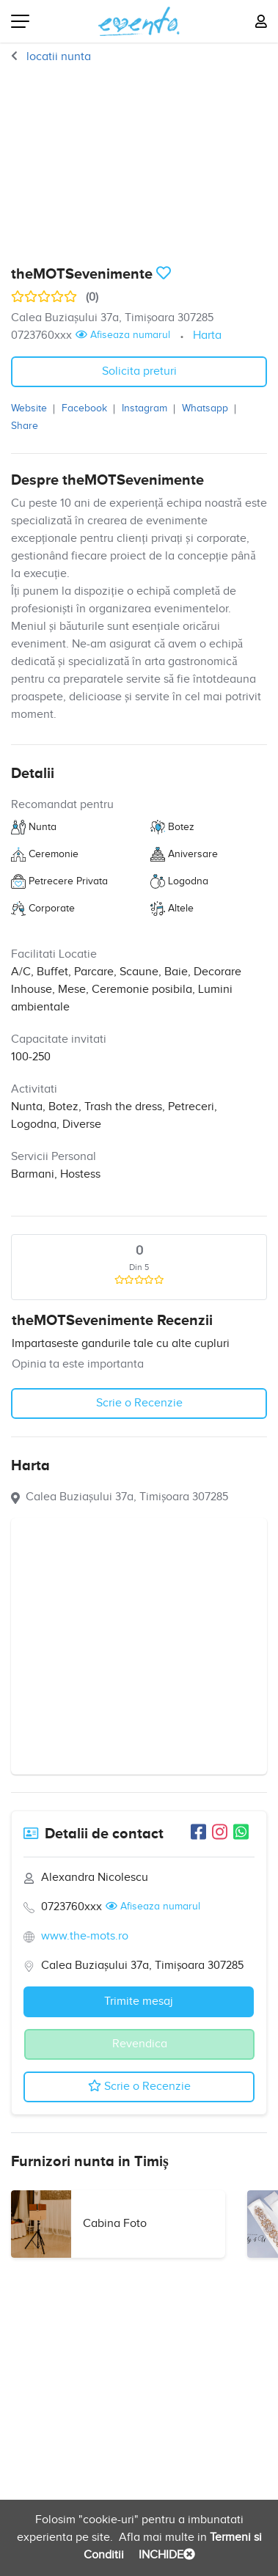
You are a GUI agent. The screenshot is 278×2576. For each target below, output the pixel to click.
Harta (207, 335)
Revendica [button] (139, 2044)
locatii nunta (57, 57)
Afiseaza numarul (123, 335)
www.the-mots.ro (84, 1936)
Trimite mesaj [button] (138, 2001)
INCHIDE (165, 2555)
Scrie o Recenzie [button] (139, 1403)
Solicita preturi (139, 371)
